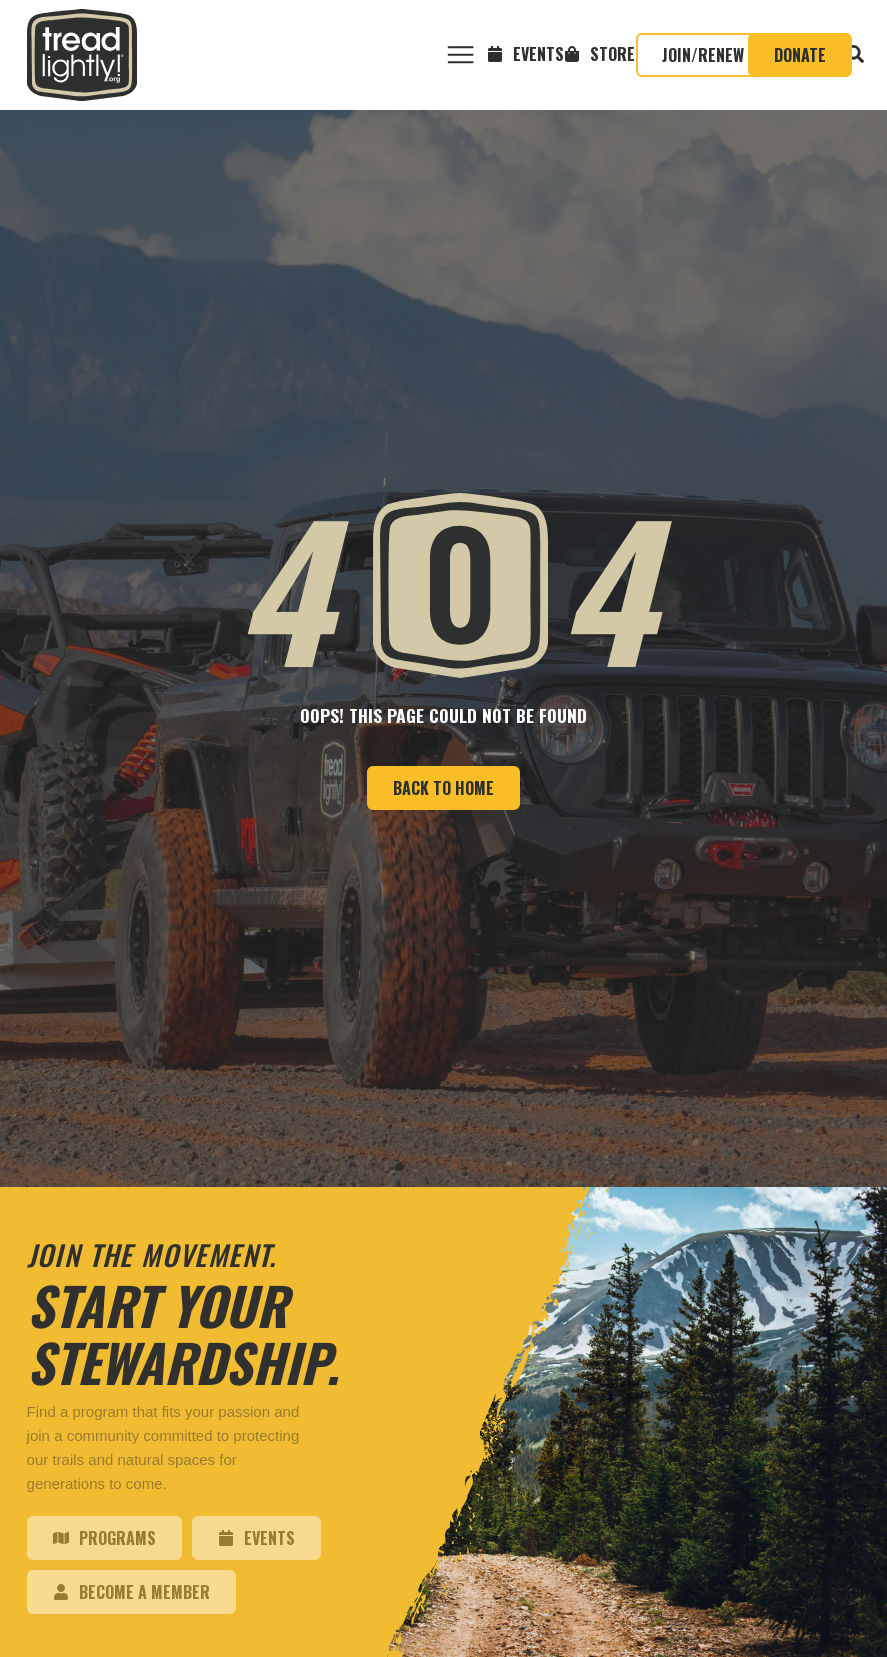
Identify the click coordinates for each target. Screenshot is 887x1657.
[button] (460, 55)
